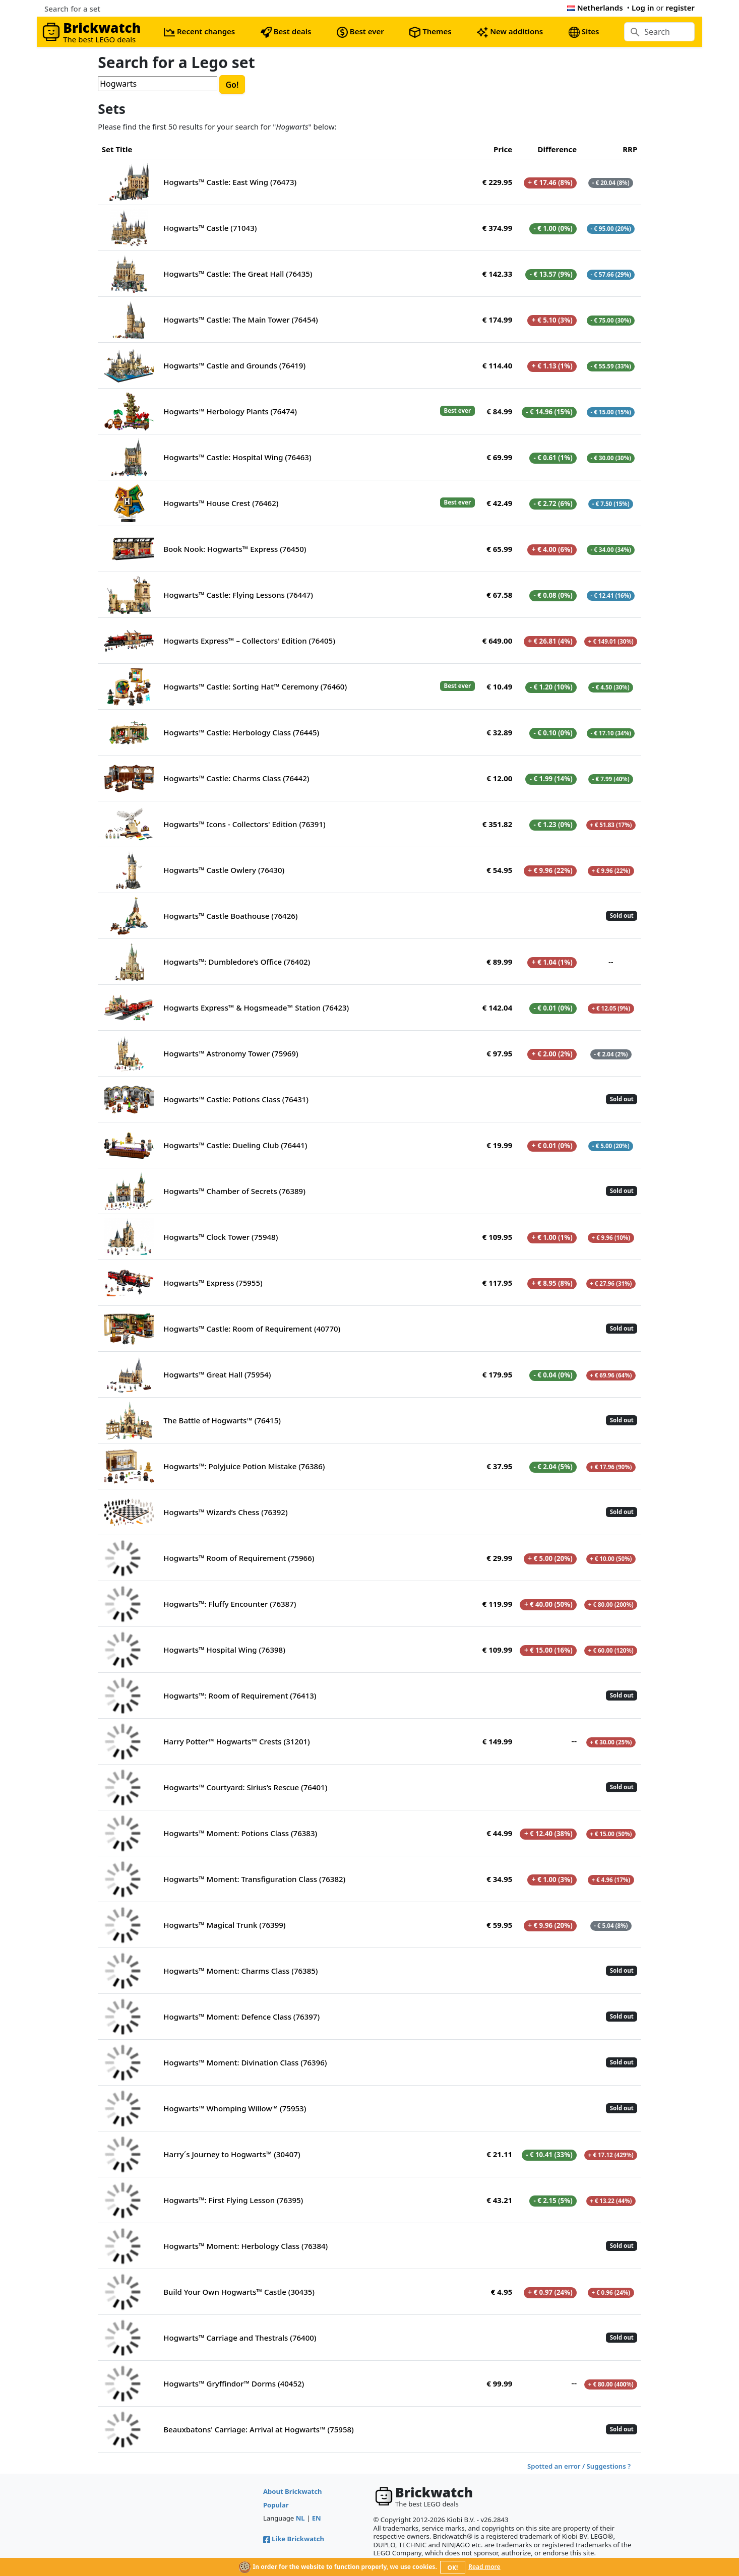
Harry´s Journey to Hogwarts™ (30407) (231, 2154)
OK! (453, 2567)
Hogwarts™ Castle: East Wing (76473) (229, 182)
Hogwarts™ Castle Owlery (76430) (223, 870)
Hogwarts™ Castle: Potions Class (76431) (236, 1099)
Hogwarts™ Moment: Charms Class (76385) (240, 1971)
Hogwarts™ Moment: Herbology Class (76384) (245, 2246)
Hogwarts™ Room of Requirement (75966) (238, 1558)
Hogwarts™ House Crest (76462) (220, 503)
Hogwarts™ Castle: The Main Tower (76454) (240, 320)
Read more (484, 2566)
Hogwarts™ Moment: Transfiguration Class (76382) (254, 1879)
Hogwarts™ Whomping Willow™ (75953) (234, 2108)
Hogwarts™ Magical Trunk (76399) (224, 1925)
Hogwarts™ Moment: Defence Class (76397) (241, 2017)
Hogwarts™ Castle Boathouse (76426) (230, 916)
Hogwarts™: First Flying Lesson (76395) (233, 2200)
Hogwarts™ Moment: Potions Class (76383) (240, 1833)
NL (300, 2518)
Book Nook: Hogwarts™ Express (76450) (234, 549)
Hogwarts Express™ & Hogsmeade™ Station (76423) (256, 1007)
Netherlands (595, 8)
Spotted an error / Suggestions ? (579, 2466)
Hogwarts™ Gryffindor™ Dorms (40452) (233, 2383)
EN (316, 2518)
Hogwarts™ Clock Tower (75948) (220, 1237)
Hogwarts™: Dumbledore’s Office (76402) (236, 962)
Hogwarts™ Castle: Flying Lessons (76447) (238, 595)
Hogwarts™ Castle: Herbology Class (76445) (241, 732)
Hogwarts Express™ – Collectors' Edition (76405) (249, 641)
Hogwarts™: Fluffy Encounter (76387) (229, 1604)
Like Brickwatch (293, 2538)
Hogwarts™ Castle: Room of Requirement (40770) (251, 1329)
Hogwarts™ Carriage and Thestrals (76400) (239, 2338)
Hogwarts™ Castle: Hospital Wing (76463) (237, 457)
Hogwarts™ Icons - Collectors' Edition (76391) (244, 824)
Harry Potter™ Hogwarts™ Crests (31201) (236, 1741)
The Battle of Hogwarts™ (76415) (222, 1420)
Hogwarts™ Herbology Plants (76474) (230, 411)
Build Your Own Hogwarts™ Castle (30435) (239, 2292)
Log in (643, 8)
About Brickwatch (292, 2491)
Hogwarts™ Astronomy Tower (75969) (230, 1053)
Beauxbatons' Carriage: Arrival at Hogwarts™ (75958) (258, 2429)
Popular (276, 2504)
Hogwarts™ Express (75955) (212, 1283)
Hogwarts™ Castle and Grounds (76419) (234, 365)
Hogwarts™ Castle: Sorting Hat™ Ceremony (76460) (255, 686)
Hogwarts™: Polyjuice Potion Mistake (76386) (244, 1466)
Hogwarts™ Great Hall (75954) (217, 1374)
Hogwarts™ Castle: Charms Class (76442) (236, 778)
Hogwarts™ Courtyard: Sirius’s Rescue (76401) (245, 1787)
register (680, 8)
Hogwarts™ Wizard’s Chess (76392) (225, 1512)
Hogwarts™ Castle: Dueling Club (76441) (235, 1145)
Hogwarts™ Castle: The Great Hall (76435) (237, 274)
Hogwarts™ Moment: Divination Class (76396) (245, 2062)
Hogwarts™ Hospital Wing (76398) (224, 1650)
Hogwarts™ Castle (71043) (210, 228)
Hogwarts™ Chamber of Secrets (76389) (234, 1191)
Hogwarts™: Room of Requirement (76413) (239, 1695)
